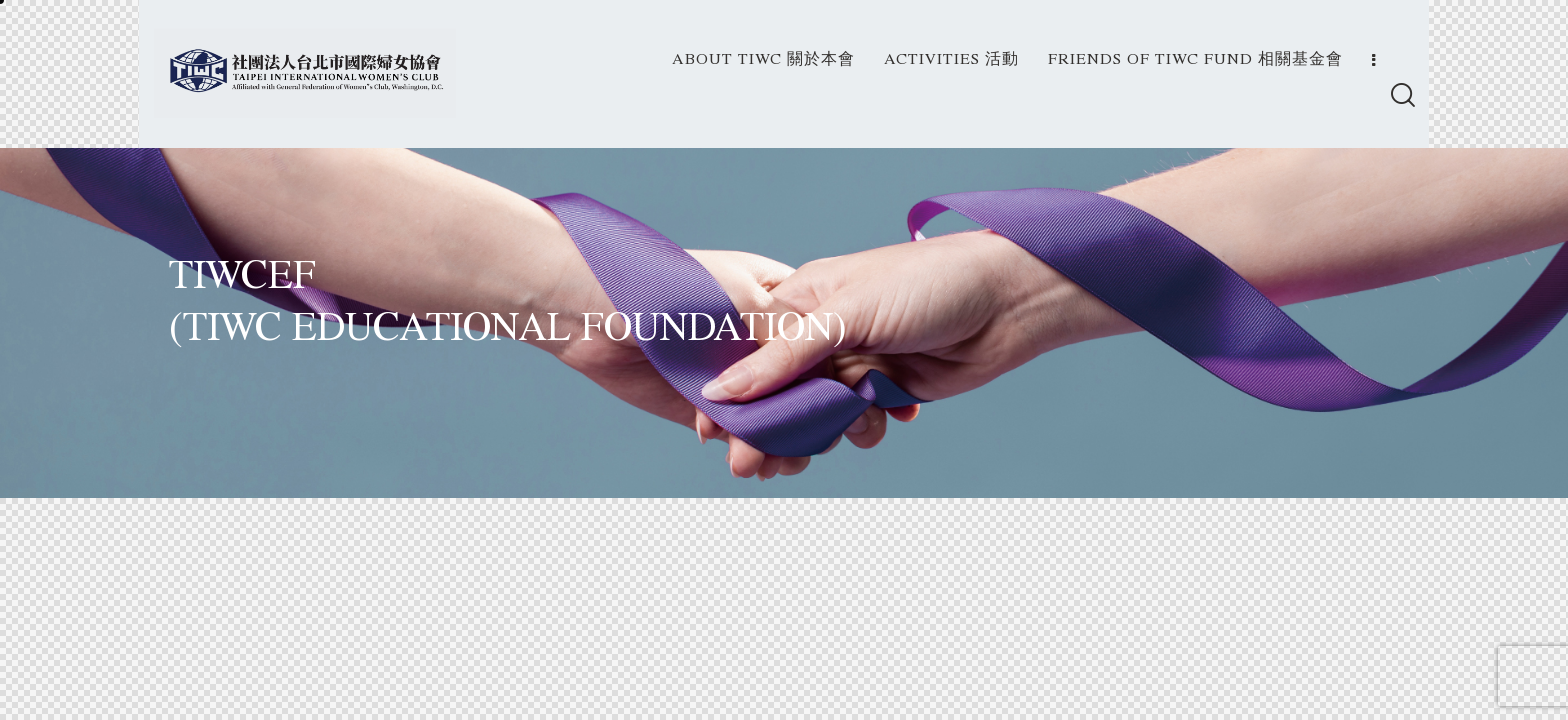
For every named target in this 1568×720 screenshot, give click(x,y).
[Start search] (1401, 97)
